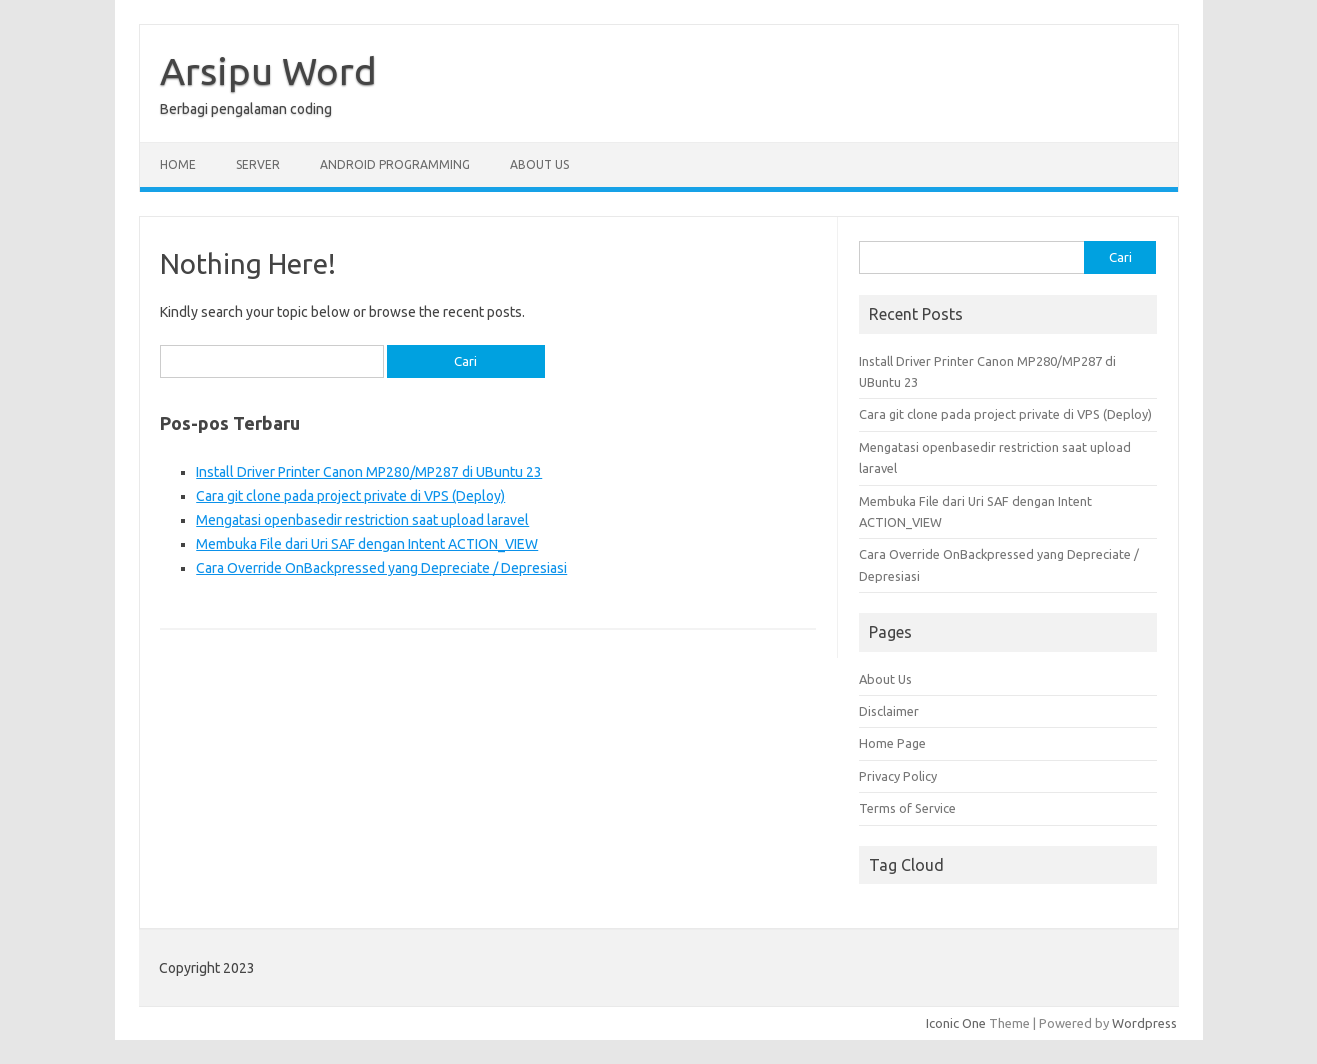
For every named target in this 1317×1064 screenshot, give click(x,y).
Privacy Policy (898, 776)
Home (178, 164)
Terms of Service (907, 808)
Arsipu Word (268, 71)
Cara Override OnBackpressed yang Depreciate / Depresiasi (381, 568)
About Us (539, 164)
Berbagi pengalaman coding (246, 109)
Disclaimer (889, 711)
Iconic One (956, 1023)
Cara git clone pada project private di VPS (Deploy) (350, 496)
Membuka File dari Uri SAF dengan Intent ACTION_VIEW (367, 544)
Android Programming (395, 164)
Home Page (892, 743)
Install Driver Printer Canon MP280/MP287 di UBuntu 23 (369, 472)
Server (258, 164)
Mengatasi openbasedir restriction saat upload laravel (362, 520)
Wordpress (1144, 1023)
